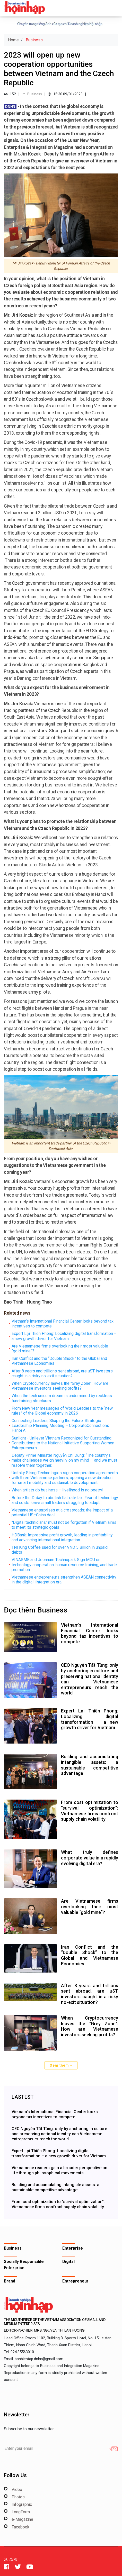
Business (34, 40)
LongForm (21, 2511)
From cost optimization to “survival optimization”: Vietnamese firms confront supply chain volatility (89, 1811)
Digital (68, 2261)
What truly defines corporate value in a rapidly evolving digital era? (89, 1857)
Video (17, 2489)
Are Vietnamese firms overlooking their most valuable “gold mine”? (89, 1906)
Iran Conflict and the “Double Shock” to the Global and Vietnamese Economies (89, 1955)
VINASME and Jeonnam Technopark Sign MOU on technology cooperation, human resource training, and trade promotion (64, 1564)
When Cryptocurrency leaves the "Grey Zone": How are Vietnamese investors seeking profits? (60, 1386)
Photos (18, 2497)
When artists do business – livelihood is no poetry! (57, 1490)
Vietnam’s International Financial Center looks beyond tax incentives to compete (89, 1633)
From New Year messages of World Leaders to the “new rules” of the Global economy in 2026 (62, 1411)
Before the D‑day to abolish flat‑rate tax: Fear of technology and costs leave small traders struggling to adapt (65, 1500)
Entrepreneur (75, 2281)
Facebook (20, 2527)
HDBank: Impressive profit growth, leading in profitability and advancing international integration (62, 1537)
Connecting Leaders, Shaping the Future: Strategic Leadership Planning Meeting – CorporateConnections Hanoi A (60, 1425)
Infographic (22, 2504)
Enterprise (72, 2248)
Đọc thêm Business (35, 1610)
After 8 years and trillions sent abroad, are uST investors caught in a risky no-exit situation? (62, 1373)
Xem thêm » (61, 2065)
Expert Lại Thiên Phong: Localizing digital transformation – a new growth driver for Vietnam (64, 1336)
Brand (9, 2281)
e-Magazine (22, 2519)
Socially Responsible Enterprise (24, 2264)
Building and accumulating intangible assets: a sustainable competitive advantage (89, 1765)
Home (13, 40)
